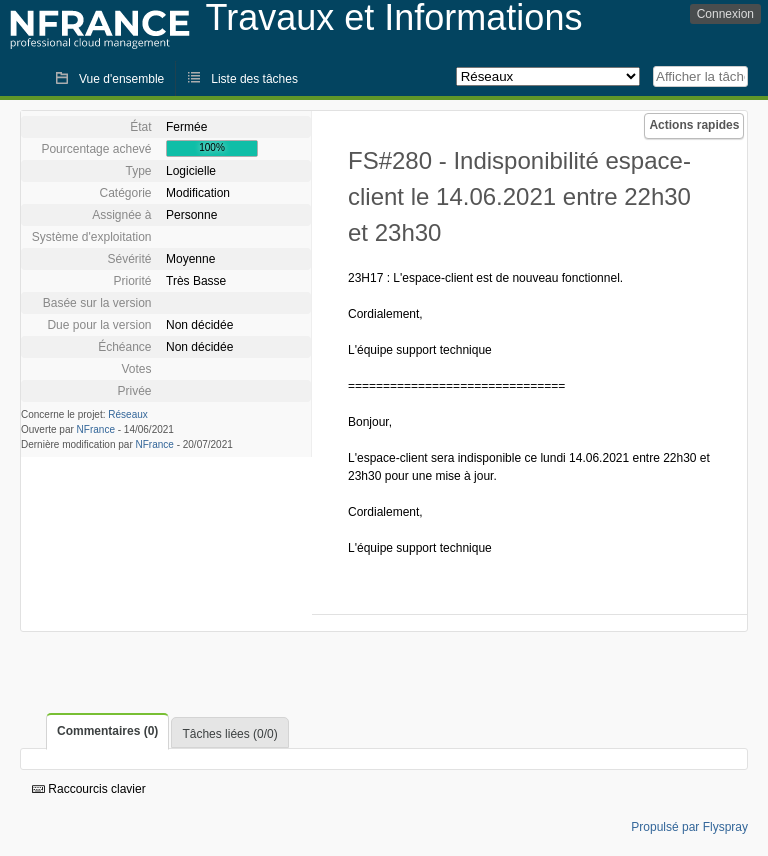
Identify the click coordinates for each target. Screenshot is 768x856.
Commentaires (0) (107, 731)
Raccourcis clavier (89, 789)
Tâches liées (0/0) (229, 734)
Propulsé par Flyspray (689, 827)
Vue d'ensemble (121, 79)
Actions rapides (694, 125)
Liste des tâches (254, 79)
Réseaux (127, 414)
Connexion (725, 14)
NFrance (96, 429)
